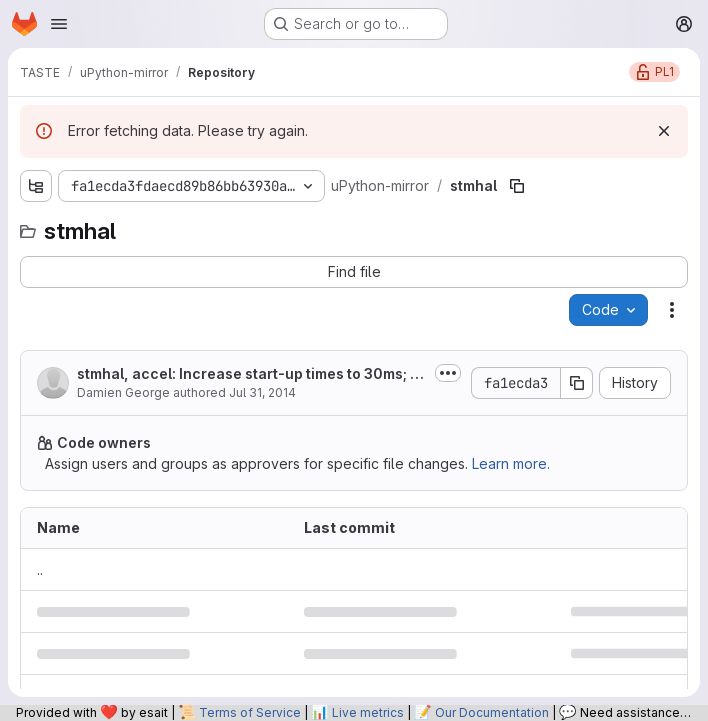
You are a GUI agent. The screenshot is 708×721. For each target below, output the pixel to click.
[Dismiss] (664, 131)
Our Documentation (492, 712)
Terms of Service (250, 712)
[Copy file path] (517, 186)
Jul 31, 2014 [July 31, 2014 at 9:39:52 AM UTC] (262, 392)
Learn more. (511, 463)
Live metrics (368, 712)
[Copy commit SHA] (577, 383)
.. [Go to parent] (40, 569)
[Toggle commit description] (448, 373)
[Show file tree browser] (36, 186)
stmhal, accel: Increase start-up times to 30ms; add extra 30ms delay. (248, 374)
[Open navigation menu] (59, 24)
